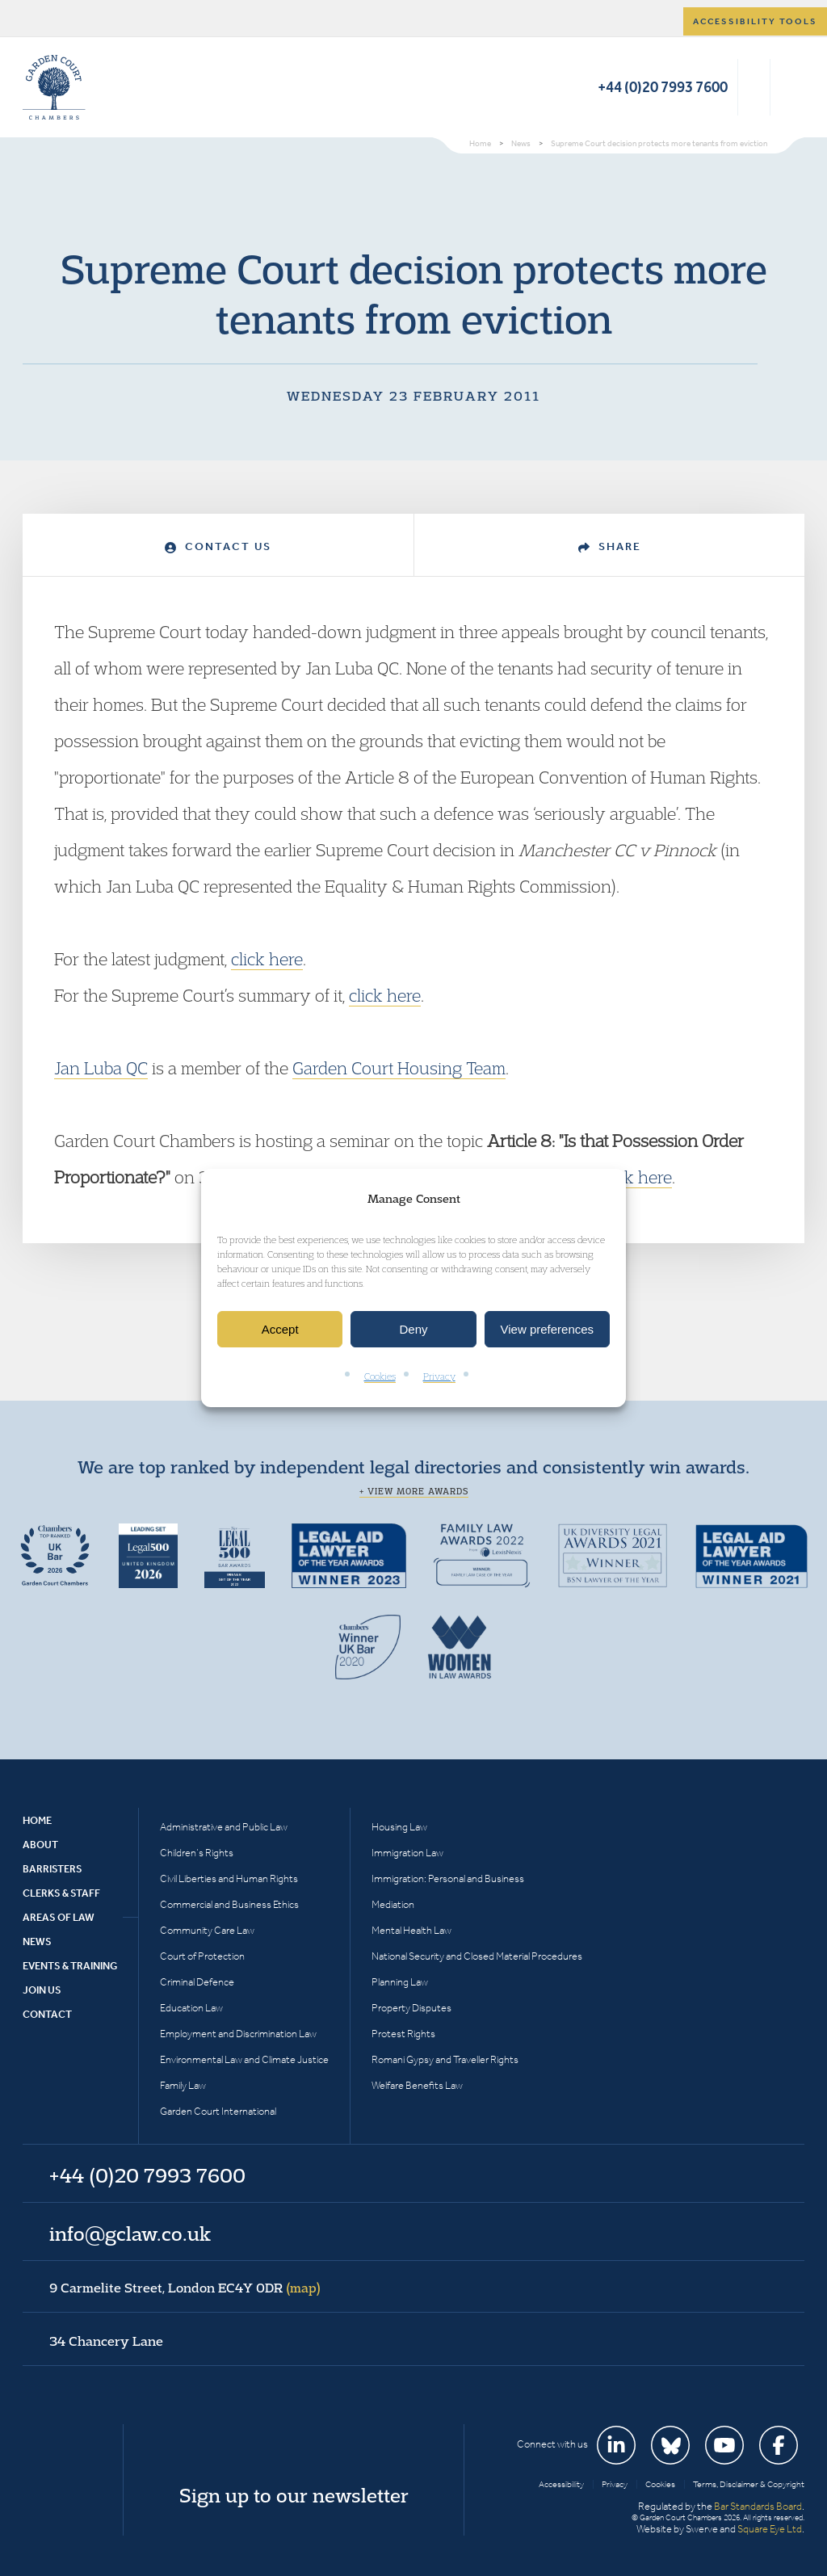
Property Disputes (411, 2008)
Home (37, 1820)
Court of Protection (202, 1956)
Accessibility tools (755, 21)
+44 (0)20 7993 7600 (663, 87)
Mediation (393, 1904)
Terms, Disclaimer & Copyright (748, 2484)
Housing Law (399, 1827)
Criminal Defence (197, 1982)
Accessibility (561, 2484)
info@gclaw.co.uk (130, 2233)
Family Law (183, 2085)
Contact (47, 2014)
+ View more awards (413, 1491)
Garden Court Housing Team (399, 1067)
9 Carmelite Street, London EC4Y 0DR (185, 2288)
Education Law (191, 2008)
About (40, 1844)
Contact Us (218, 546)
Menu (789, 87)
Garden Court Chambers (54, 87)
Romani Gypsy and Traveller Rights (445, 2059)
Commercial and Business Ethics (229, 1904)
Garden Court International (218, 2111)
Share (609, 546)
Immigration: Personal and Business (448, 1878)
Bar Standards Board (758, 2506)
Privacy (439, 1377)
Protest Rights (403, 2034)
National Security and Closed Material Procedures (477, 1956)
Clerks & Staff (61, 1893)
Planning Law (400, 1982)
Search (754, 87)
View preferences (547, 1329)
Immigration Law (407, 1853)
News (37, 1941)
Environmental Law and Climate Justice (244, 2059)
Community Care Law (207, 1930)
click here (267, 958)
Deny (413, 1329)
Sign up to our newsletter (294, 2495)
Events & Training (70, 1966)
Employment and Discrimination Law (238, 2034)
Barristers (52, 1869)
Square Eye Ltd (769, 2529)
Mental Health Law (411, 1930)
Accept (280, 1329)
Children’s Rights (196, 1853)
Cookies (380, 1377)
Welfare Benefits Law (417, 2085)
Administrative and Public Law (224, 1827)
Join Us (42, 1990)
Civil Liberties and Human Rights (229, 1878)
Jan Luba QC (101, 1067)
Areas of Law (58, 1917)
